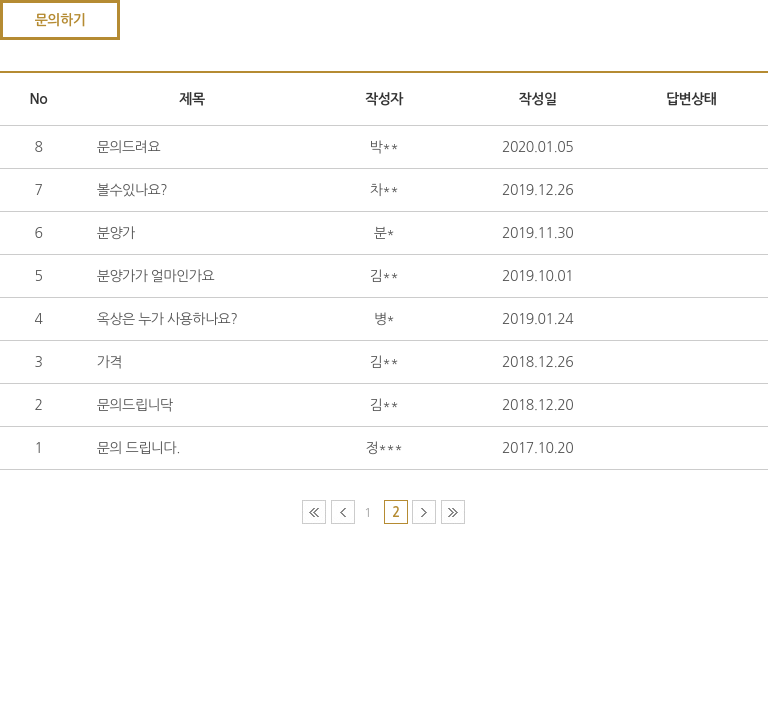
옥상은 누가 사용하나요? (167, 319)
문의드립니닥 (135, 405)
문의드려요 (128, 147)
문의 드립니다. (138, 448)
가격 (109, 362)
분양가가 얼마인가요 (155, 276)
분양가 (116, 233)
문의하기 (60, 20)
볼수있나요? (132, 190)
